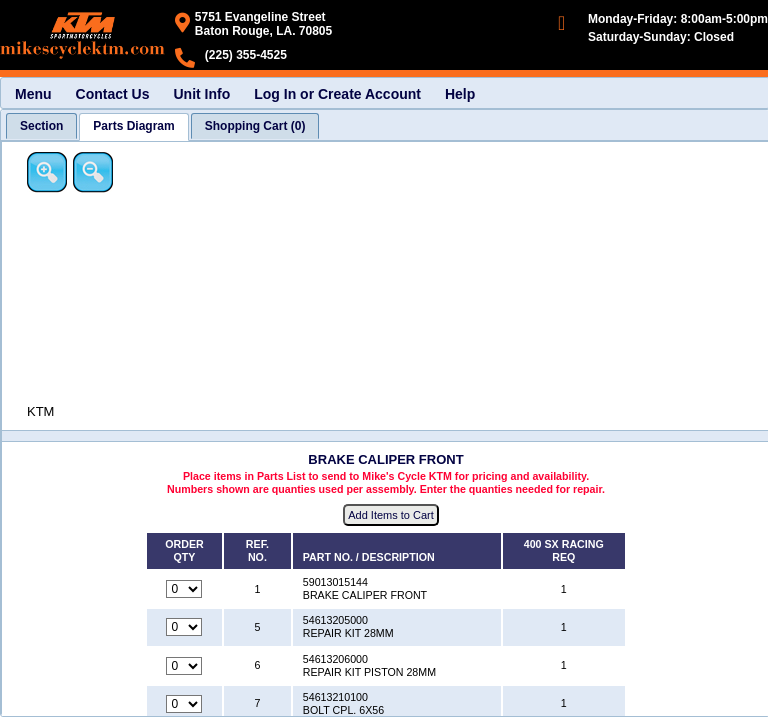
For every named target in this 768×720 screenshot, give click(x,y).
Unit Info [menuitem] (201, 94)
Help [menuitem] (460, 94)
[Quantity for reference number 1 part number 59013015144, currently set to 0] (184, 589)
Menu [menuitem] (33, 94)
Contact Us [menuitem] (113, 94)
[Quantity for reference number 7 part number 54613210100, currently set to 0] (184, 704)
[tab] (41, 126)
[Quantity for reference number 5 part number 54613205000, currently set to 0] (184, 627)
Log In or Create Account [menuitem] (337, 94)
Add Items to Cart (391, 515)
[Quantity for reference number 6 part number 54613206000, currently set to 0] (184, 666)
